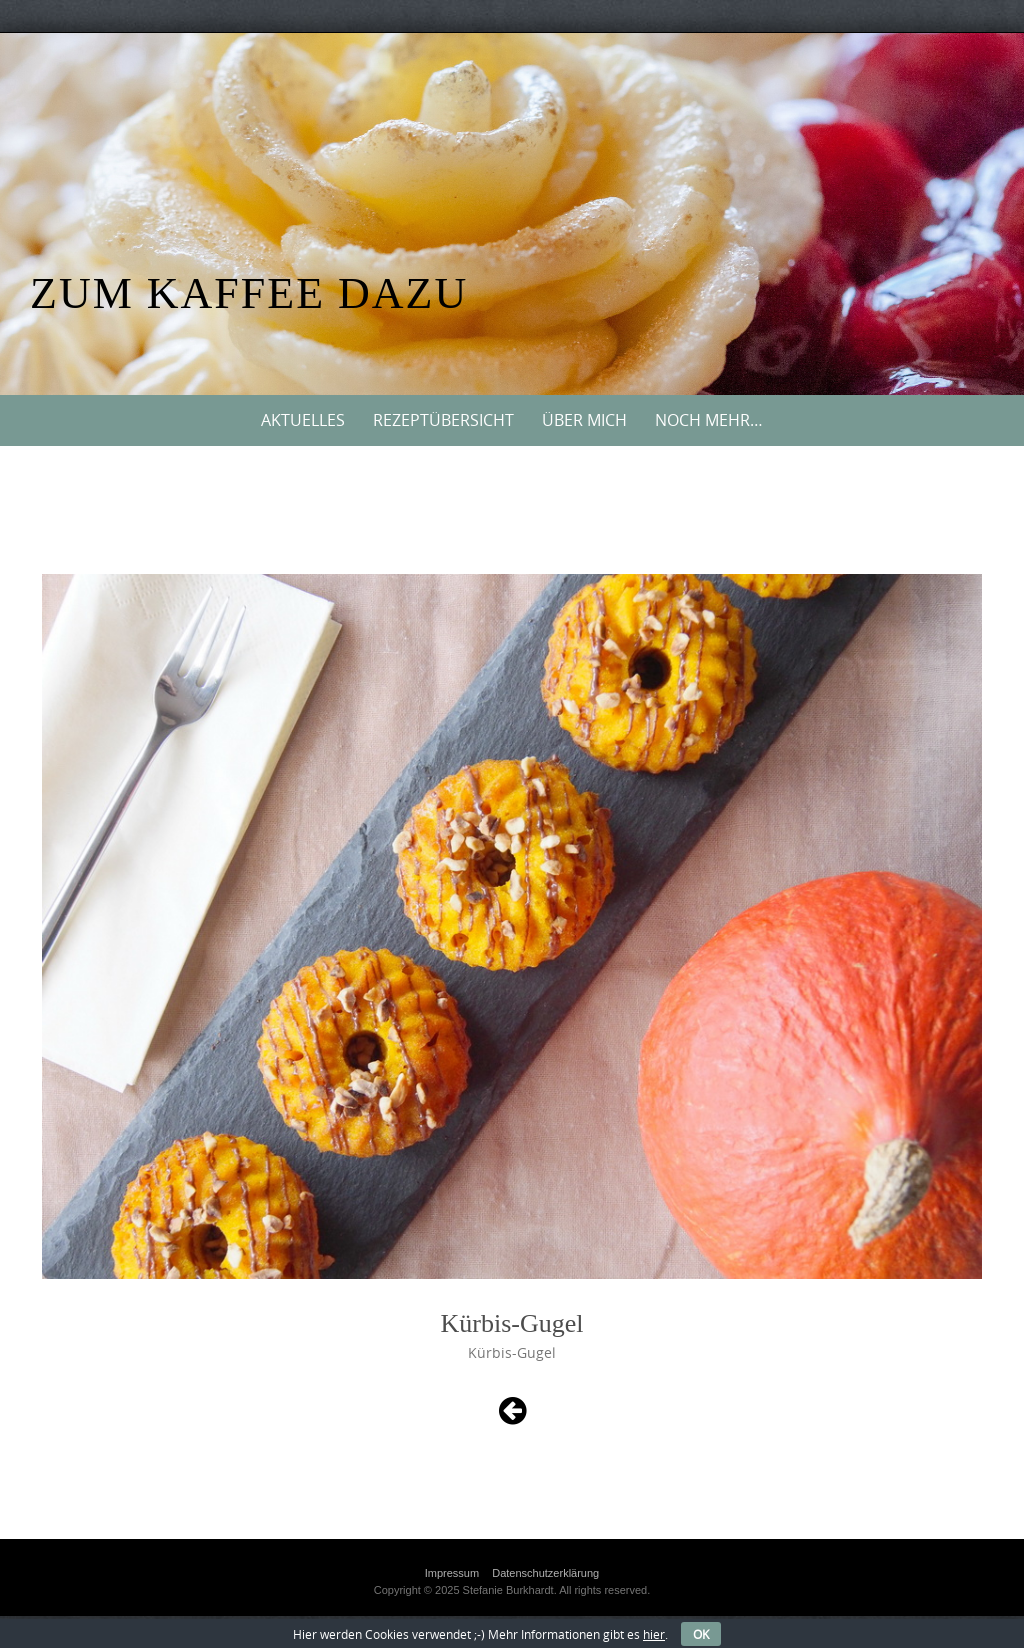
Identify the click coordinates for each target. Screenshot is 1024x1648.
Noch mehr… (709, 420)
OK (701, 1634)
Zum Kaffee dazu (249, 293)
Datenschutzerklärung (545, 1573)
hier (654, 1634)
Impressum (452, 1573)
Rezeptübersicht (443, 420)
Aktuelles (303, 420)
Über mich (584, 420)
